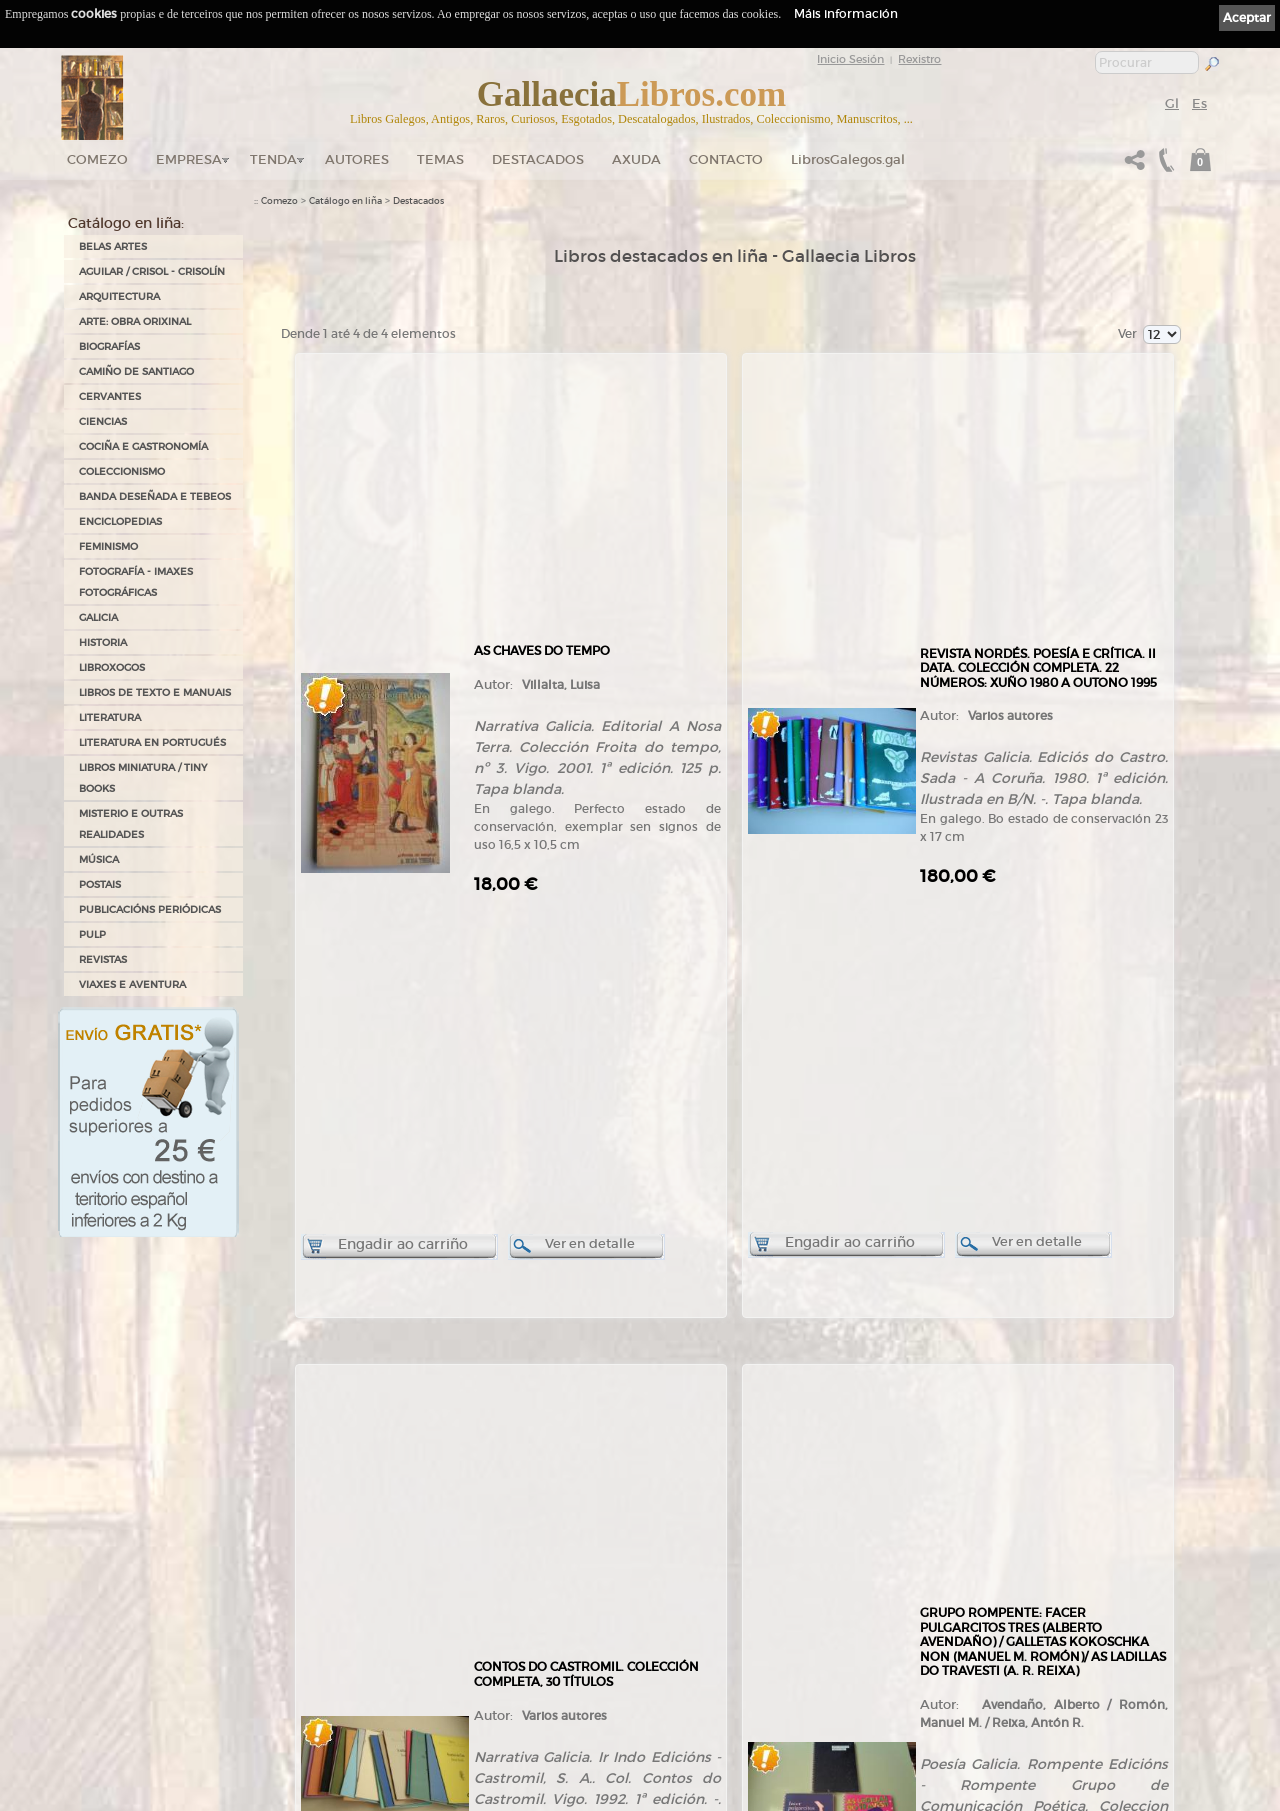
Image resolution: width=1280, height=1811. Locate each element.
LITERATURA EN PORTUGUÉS (152, 742)
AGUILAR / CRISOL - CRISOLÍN (152, 271)
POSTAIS (100, 884)
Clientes (471, 1663)
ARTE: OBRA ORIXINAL (135, 321)
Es (1199, 103)
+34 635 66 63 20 (149, 1723)
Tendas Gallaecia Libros (303, 1604)
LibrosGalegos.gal (848, 159)
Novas (268, 1708)
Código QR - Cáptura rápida (321, 1688)
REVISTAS (103, 959)
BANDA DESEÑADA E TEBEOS (155, 496)
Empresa (189, 159)
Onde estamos (284, 1638)
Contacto (726, 159)
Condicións (477, 1702)
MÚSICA (99, 859)
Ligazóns (673, 1560)
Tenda (273, 159)
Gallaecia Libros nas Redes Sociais (326, 1624)
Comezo (97, 159)
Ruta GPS (285, 1656)
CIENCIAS (103, 421)
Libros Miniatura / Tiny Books (143, 778)
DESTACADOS (538, 159)
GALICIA (98, 617)
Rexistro (919, 59)
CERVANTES (110, 396)
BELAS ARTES (113, 246)
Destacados (418, 201)
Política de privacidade (700, 1587)
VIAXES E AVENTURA (132, 984)
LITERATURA (110, 717)
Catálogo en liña (345, 201)
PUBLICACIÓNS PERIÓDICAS (150, 909)
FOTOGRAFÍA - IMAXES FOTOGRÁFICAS (136, 582)
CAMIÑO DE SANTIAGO (136, 371)
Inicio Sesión (850, 59)
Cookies (671, 1601)
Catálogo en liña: (126, 223)
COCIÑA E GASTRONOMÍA (143, 446)
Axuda (636, 159)
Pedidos (471, 1682)
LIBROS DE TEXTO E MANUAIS (155, 692)
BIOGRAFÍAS (109, 346)
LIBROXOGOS (112, 667)
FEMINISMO (108, 546)
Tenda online (482, 1565)
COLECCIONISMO (122, 471)
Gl (1172, 103)
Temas (440, 159)
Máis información (846, 13)
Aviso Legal (678, 1574)
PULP (92, 934)
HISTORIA (103, 642)
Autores (357, 159)
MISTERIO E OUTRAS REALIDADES (131, 824)
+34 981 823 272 (141, 1705)
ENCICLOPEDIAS (120, 521)
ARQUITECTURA (119, 296)
